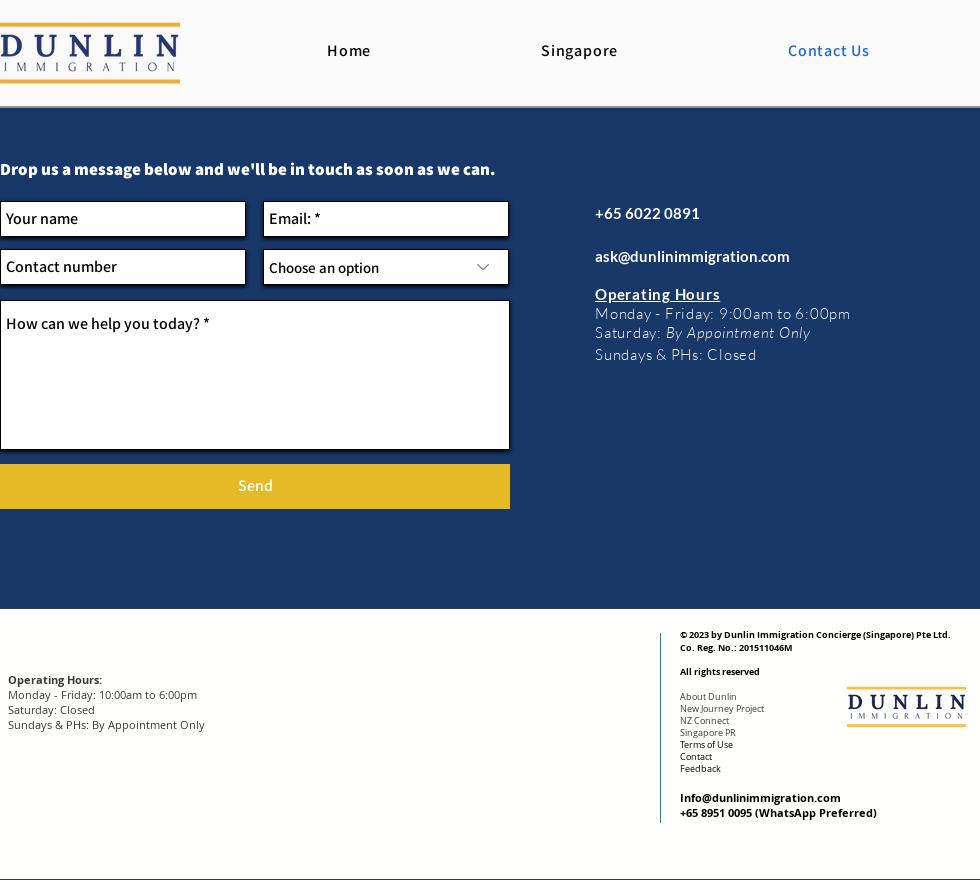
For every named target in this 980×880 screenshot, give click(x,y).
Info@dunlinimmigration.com (760, 797)
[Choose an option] (386, 267)
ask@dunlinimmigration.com (692, 256)
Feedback (700, 769)
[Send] (255, 486)
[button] (579, 50)
